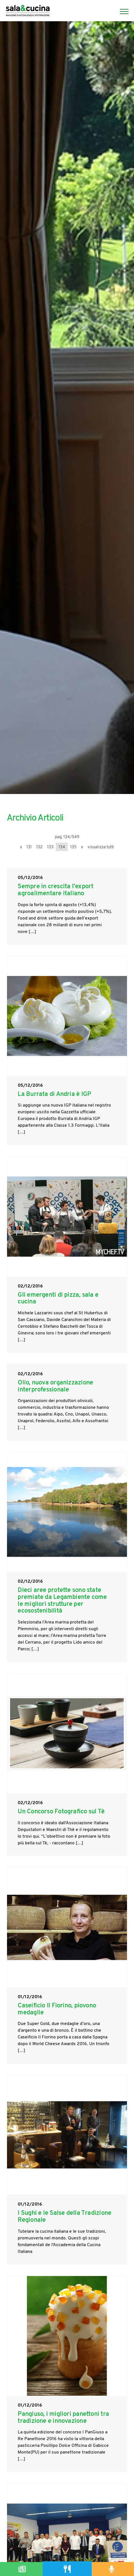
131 (29, 847)
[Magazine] (22, 2569)
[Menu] (121, 11)
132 (39, 847)
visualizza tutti (100, 847)
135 (73, 847)
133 (50, 847)
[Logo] (27, 11)
